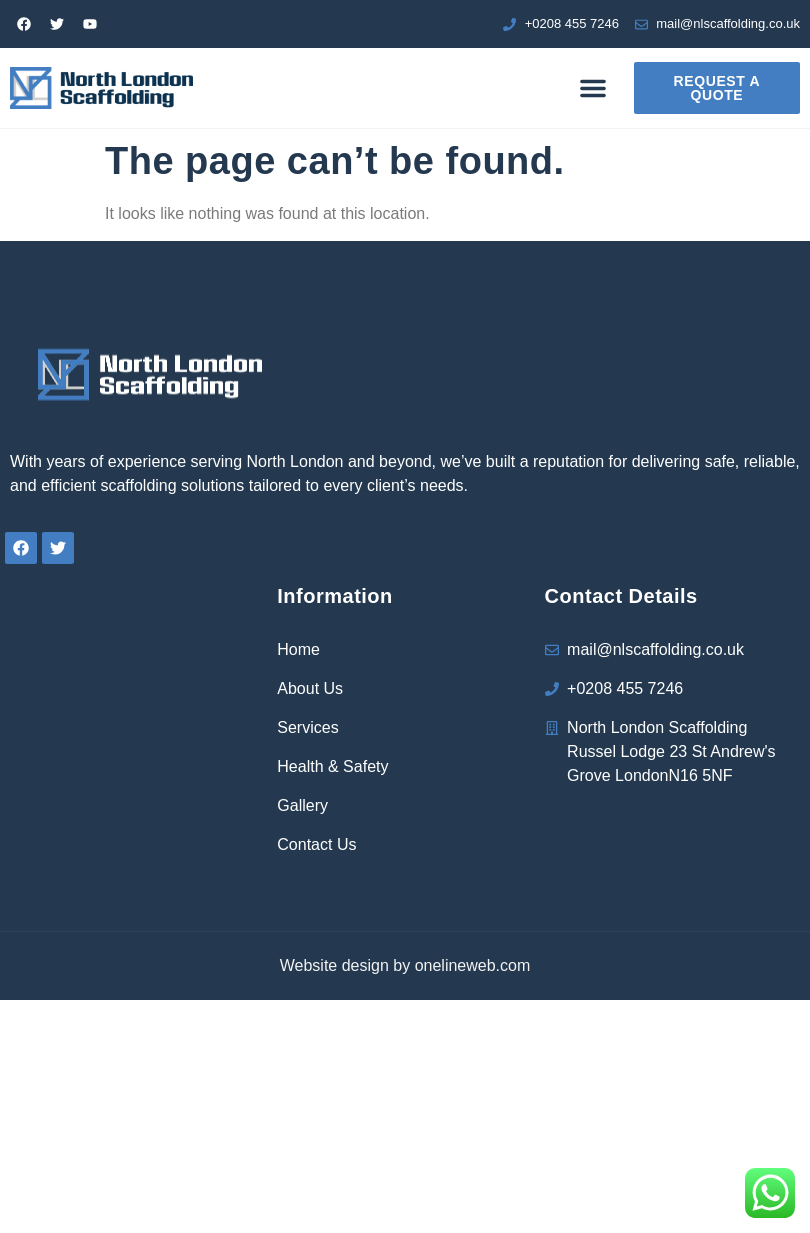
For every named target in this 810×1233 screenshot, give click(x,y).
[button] (593, 88)
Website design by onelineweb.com (405, 965)
